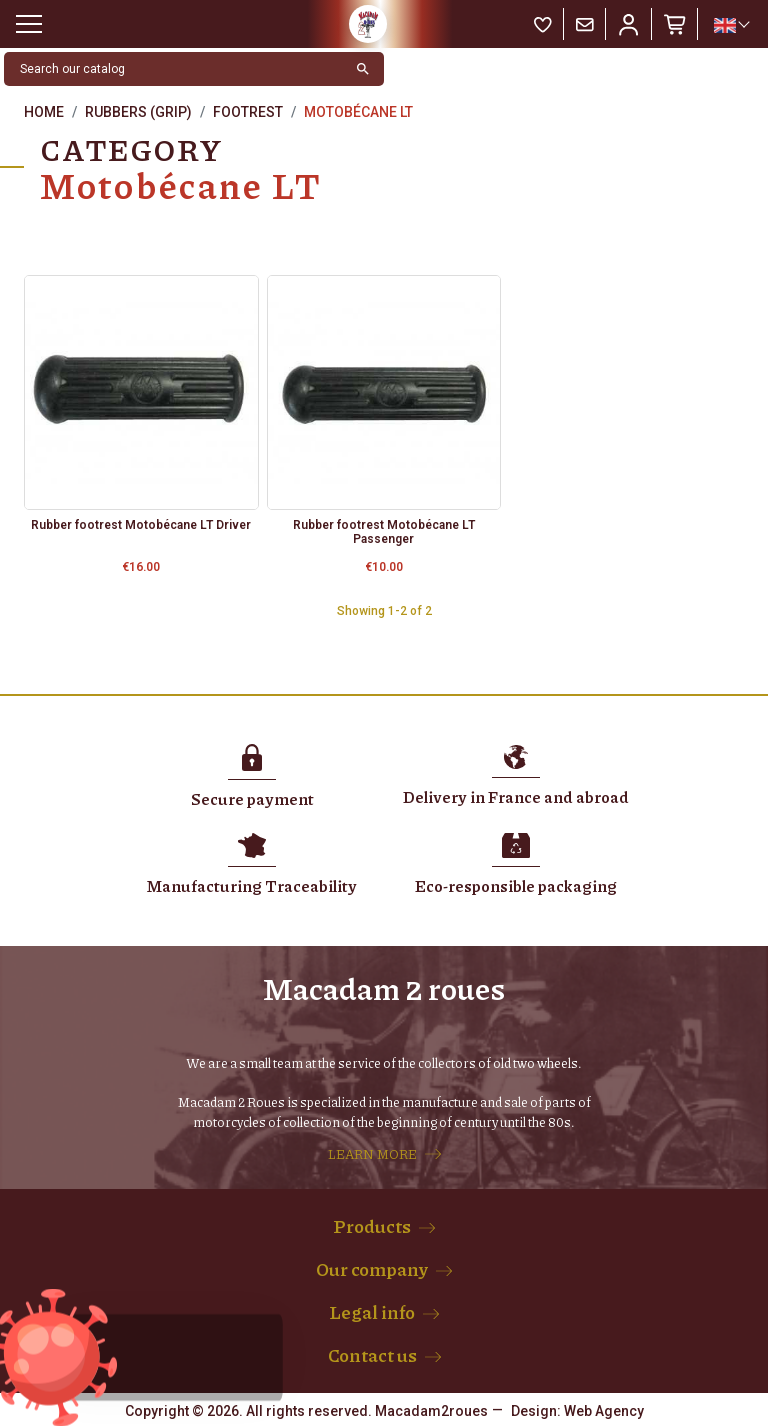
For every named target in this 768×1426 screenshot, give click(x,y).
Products (372, 1226)
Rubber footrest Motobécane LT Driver (141, 525)
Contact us (372, 1355)
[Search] (173, 69)
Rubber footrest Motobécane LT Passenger (384, 532)
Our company (372, 1269)
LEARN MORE (372, 1154)
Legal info (372, 1312)
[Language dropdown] (731, 25)
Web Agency (604, 1411)
